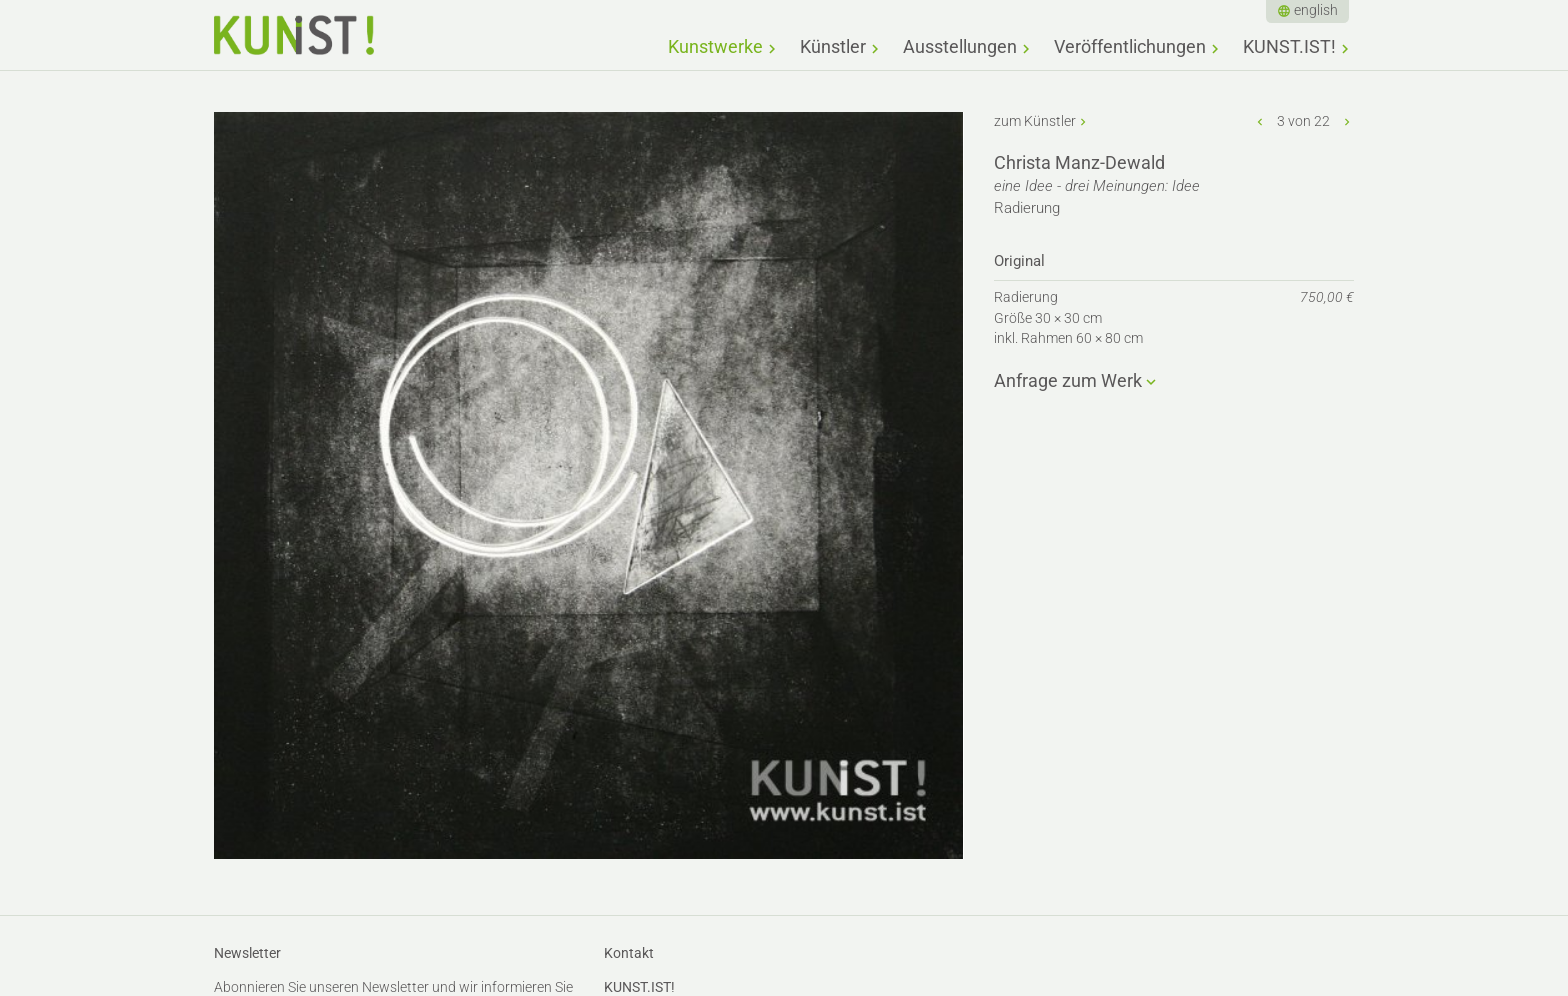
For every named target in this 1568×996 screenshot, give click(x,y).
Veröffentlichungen (1130, 46)
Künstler (833, 46)
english (1316, 10)
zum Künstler (1035, 121)
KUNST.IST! (1289, 46)
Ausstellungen (960, 46)
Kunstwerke (715, 46)
